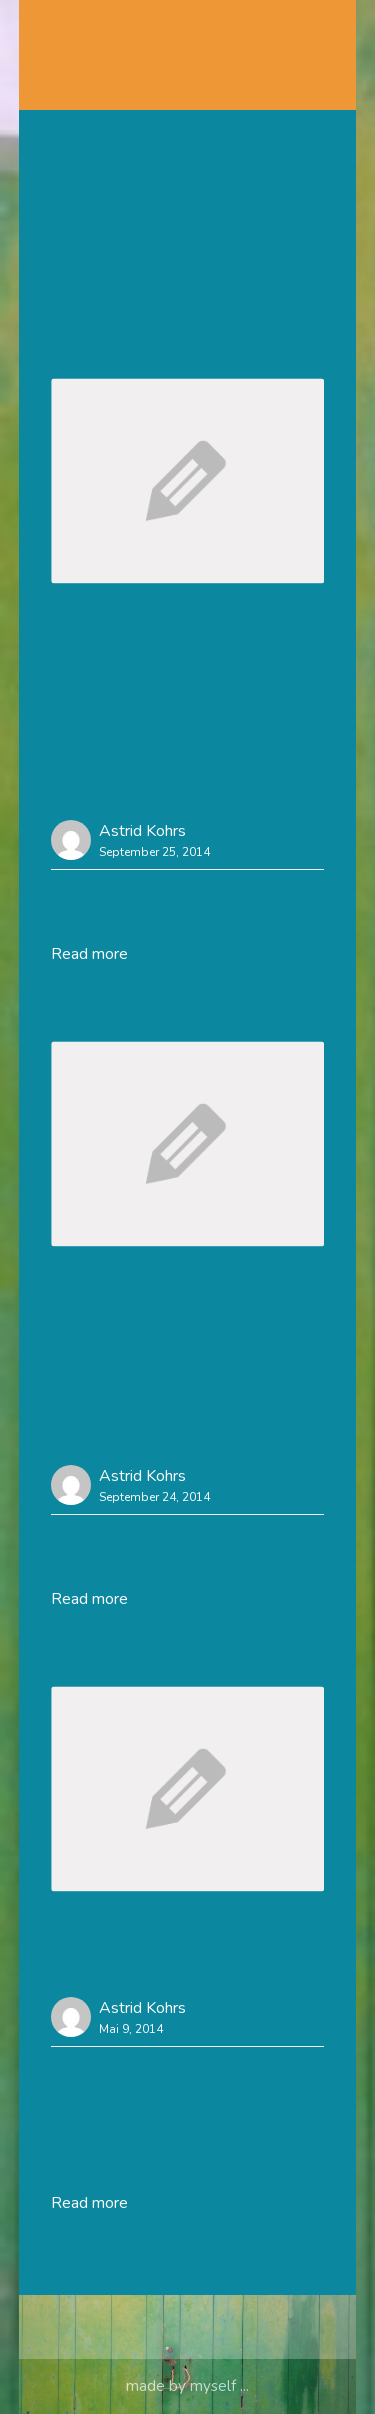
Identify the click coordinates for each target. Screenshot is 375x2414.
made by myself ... (187, 2386)
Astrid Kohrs (142, 831)
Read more (89, 954)
